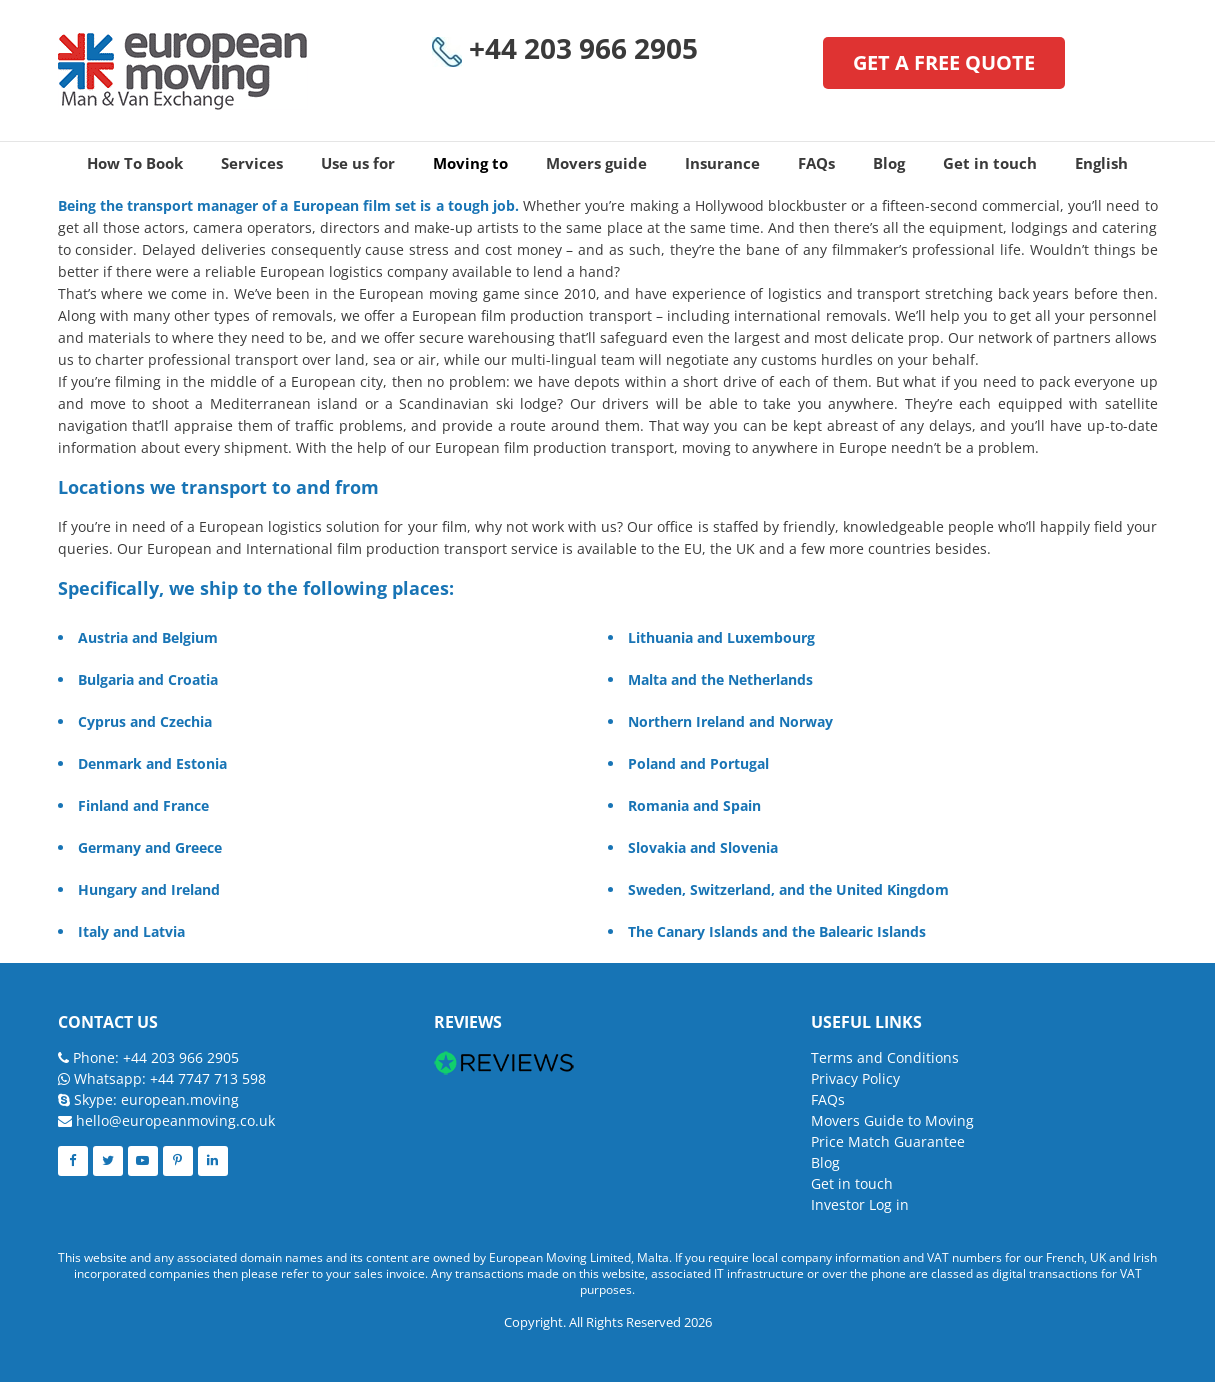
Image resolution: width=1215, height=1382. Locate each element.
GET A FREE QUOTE (944, 62)
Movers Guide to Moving (892, 1120)
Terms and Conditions (885, 1057)
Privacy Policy (855, 1078)
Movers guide (596, 163)
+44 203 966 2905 (565, 49)
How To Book (135, 163)
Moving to (470, 163)
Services (252, 163)
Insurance (722, 163)
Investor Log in (860, 1204)
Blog (889, 163)
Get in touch (990, 163)
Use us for (358, 163)
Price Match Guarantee (888, 1141)
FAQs (816, 163)
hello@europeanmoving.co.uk (175, 1120)
